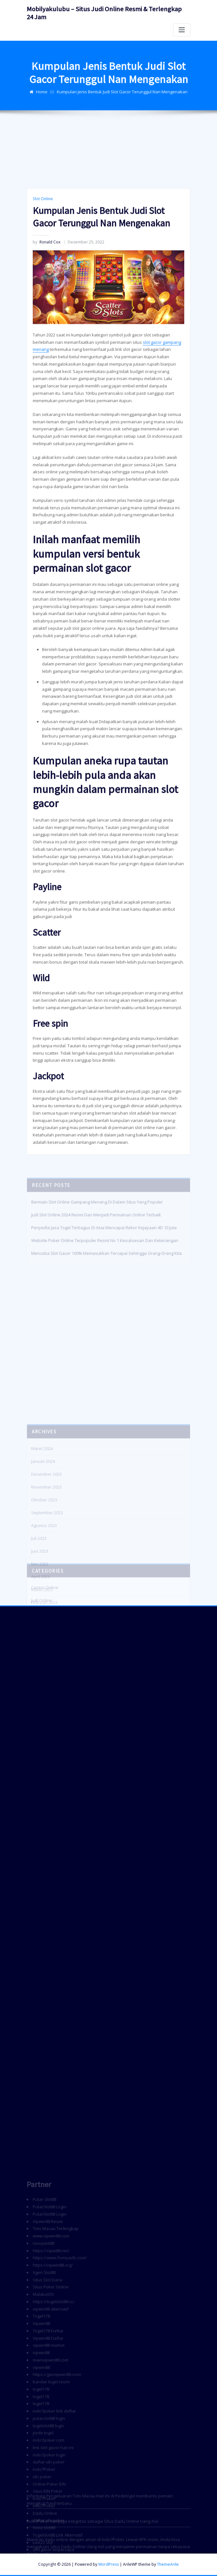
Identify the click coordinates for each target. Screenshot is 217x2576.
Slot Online (43, 448)
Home (42, 101)
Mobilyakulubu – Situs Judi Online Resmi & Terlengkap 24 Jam (104, 13)
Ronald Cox (46, 491)
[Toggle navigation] (181, 30)
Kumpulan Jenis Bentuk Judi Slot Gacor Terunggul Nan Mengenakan (122, 101)
